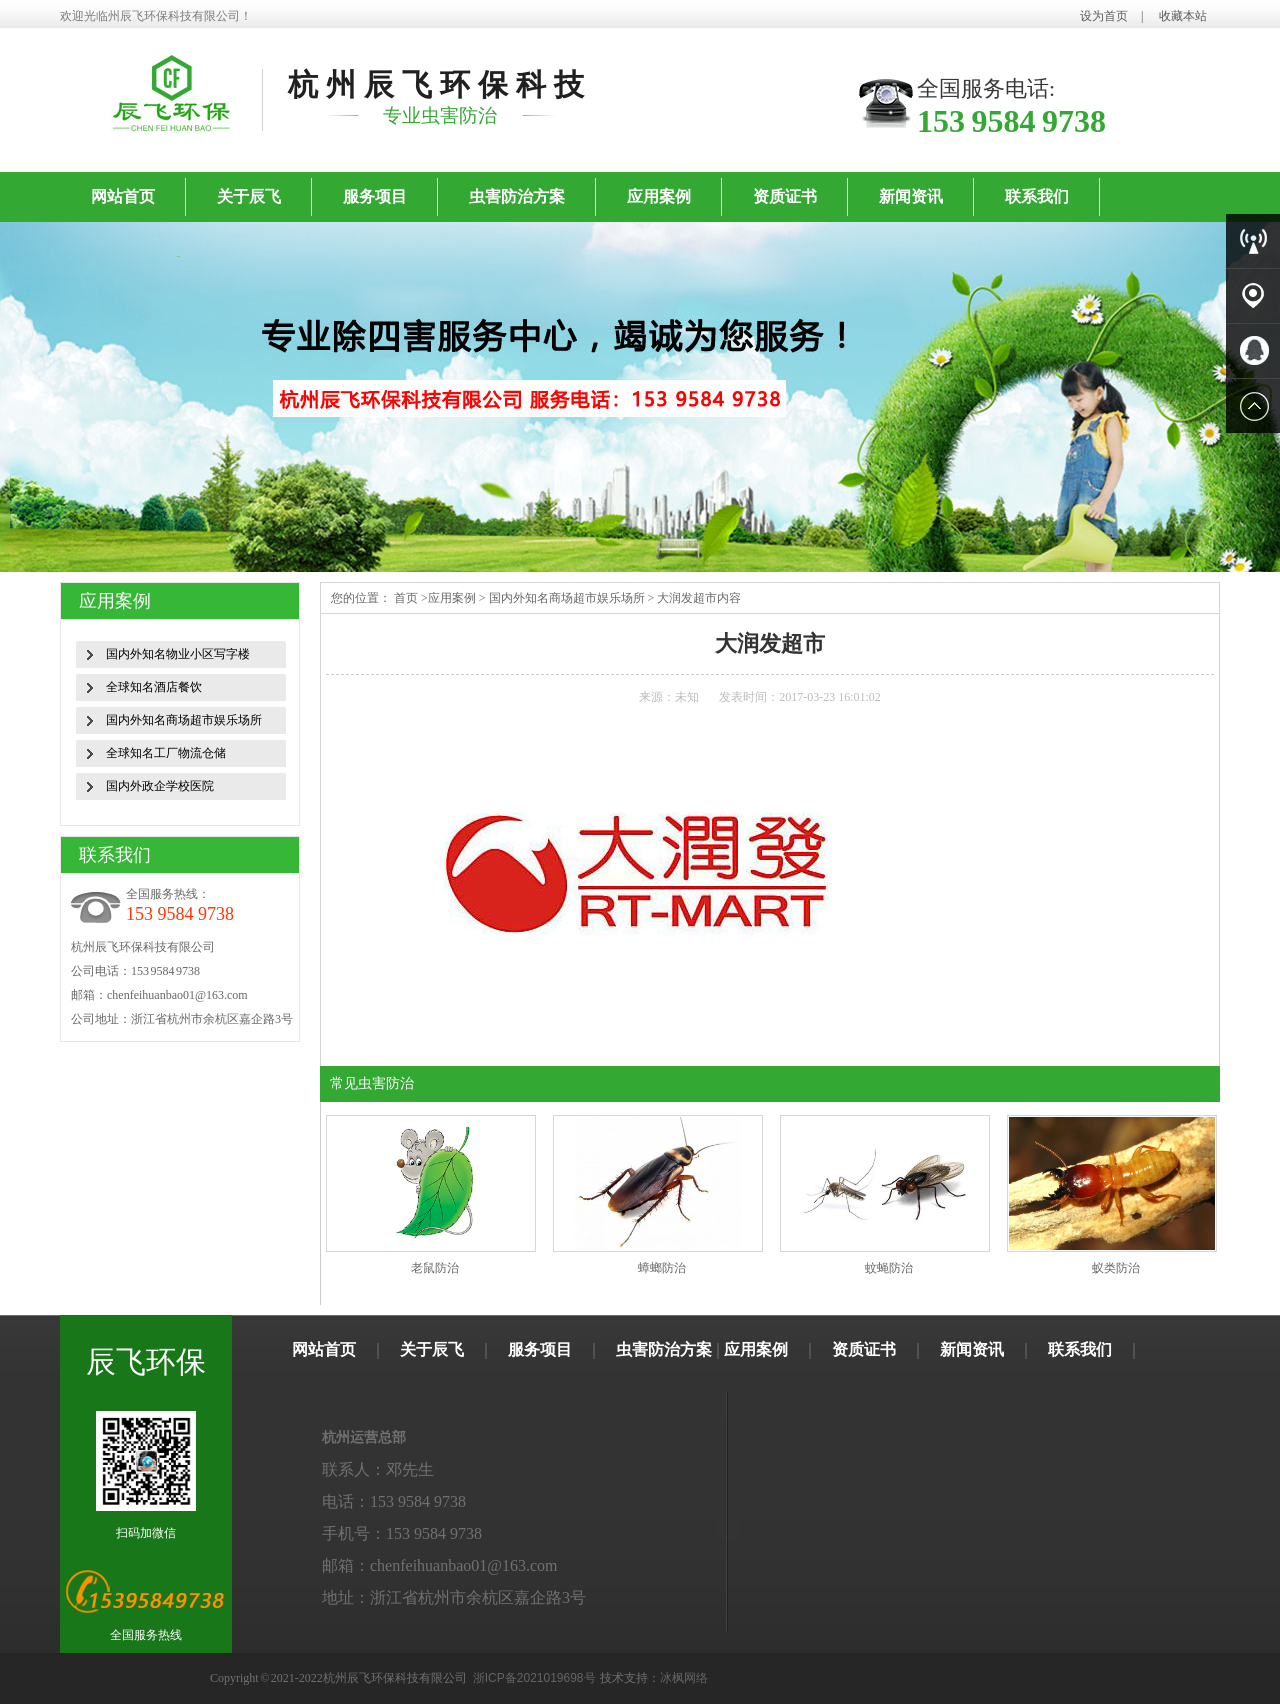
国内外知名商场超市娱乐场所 (184, 720)
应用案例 (659, 196)
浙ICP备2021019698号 (534, 1678)
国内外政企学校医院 (160, 786)
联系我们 (1037, 196)
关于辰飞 (249, 196)
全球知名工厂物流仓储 (166, 753)
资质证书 (785, 196)
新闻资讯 (911, 196)
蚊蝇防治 (889, 1268)
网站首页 (123, 196)
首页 (406, 598)
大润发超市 (687, 598)
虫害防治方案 (517, 196)
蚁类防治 (1116, 1268)
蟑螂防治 (662, 1268)
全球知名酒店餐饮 (154, 687)
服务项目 (375, 196)
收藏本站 (1183, 16)
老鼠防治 (435, 1268)
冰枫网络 (684, 1678)
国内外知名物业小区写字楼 (178, 654)
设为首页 (1104, 16)
